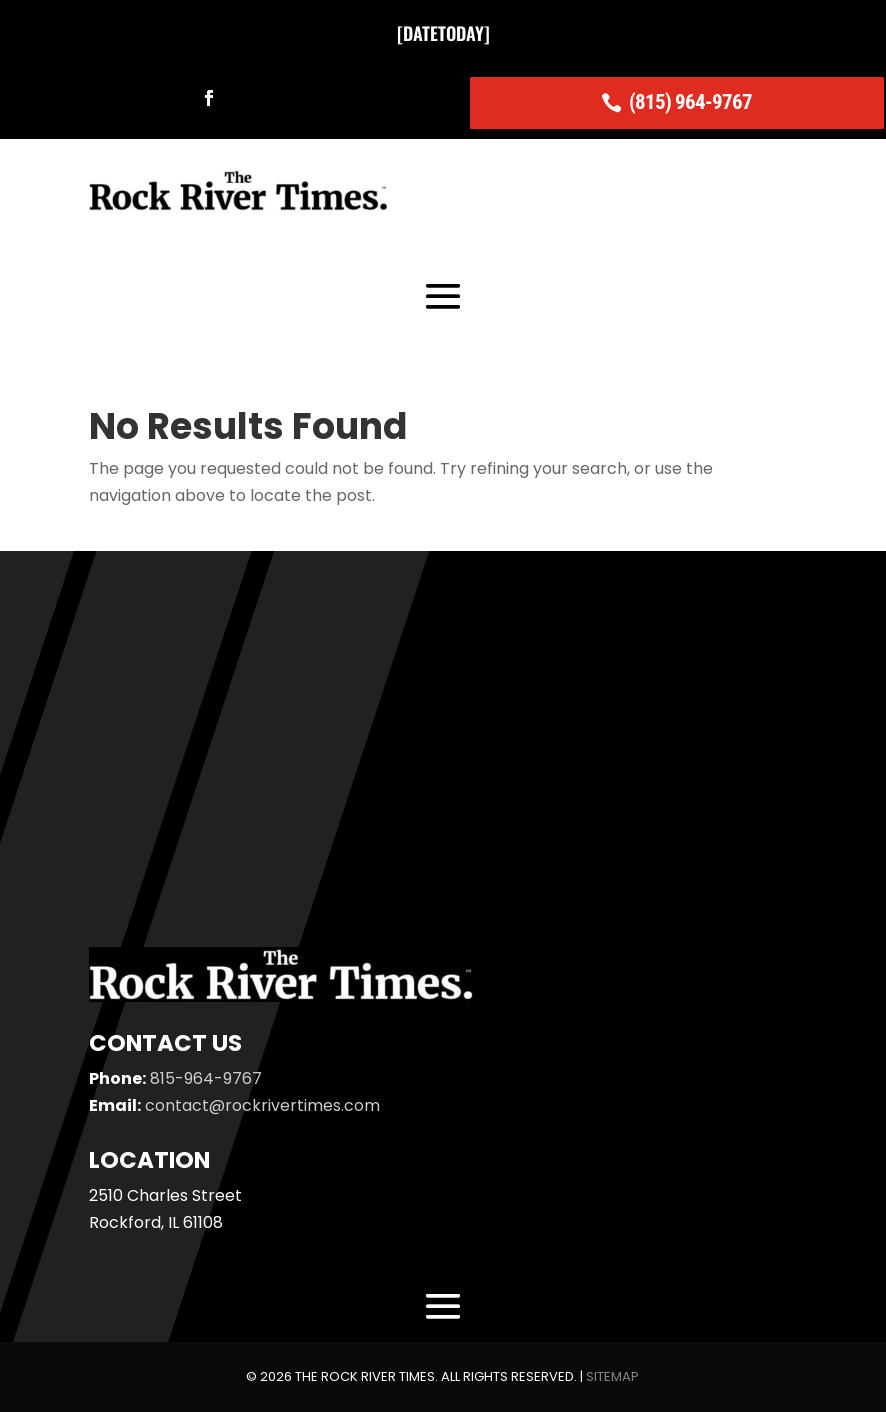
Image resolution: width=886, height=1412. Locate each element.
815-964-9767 (206, 1078)
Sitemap (612, 1377)
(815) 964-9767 (690, 102)
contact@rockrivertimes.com (262, 1105)
